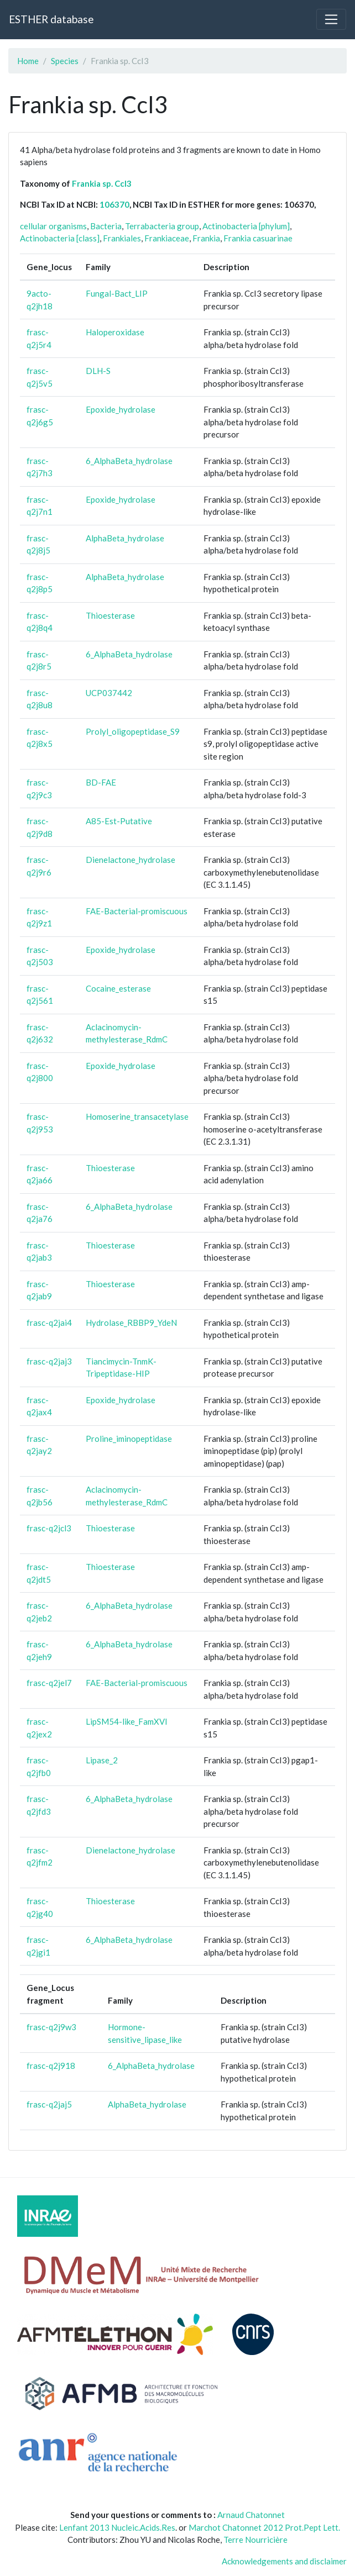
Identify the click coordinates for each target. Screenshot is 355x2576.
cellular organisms (53, 226)
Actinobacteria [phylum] (246, 226)
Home (28, 61)
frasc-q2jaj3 (49, 1361)
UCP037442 (109, 693)
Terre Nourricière (255, 2540)
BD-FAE (101, 782)
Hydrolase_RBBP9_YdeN (131, 1322)
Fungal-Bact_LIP (117, 293)
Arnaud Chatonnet (251, 2515)
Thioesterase (110, 615)
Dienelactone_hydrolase (130, 860)
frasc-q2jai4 (49, 1322)
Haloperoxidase (115, 332)
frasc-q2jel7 (49, 1683)
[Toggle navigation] (331, 19)
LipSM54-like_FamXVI (127, 1721)
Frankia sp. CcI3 (102, 183)
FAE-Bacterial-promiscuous (136, 911)
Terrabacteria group (162, 226)
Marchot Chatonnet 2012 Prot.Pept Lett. (264, 2527)
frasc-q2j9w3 (51, 2027)
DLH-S (98, 371)
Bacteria (106, 226)
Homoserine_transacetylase (137, 1116)
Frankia (206, 238)
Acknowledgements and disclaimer (284, 2561)
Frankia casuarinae (258, 238)
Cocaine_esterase (118, 988)
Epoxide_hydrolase (120, 409)
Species (65, 61)
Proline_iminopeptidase (129, 1439)
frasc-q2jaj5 (49, 2104)
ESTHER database (51, 19)
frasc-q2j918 (51, 2066)
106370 (114, 204)
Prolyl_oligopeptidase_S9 (133, 731)
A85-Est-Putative (119, 821)
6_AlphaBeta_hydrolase (129, 461)
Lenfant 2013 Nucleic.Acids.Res (117, 2527)
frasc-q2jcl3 (49, 1528)
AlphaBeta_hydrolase (125, 538)
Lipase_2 (102, 1760)
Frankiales (122, 238)
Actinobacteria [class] (60, 238)
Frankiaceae (166, 238)
